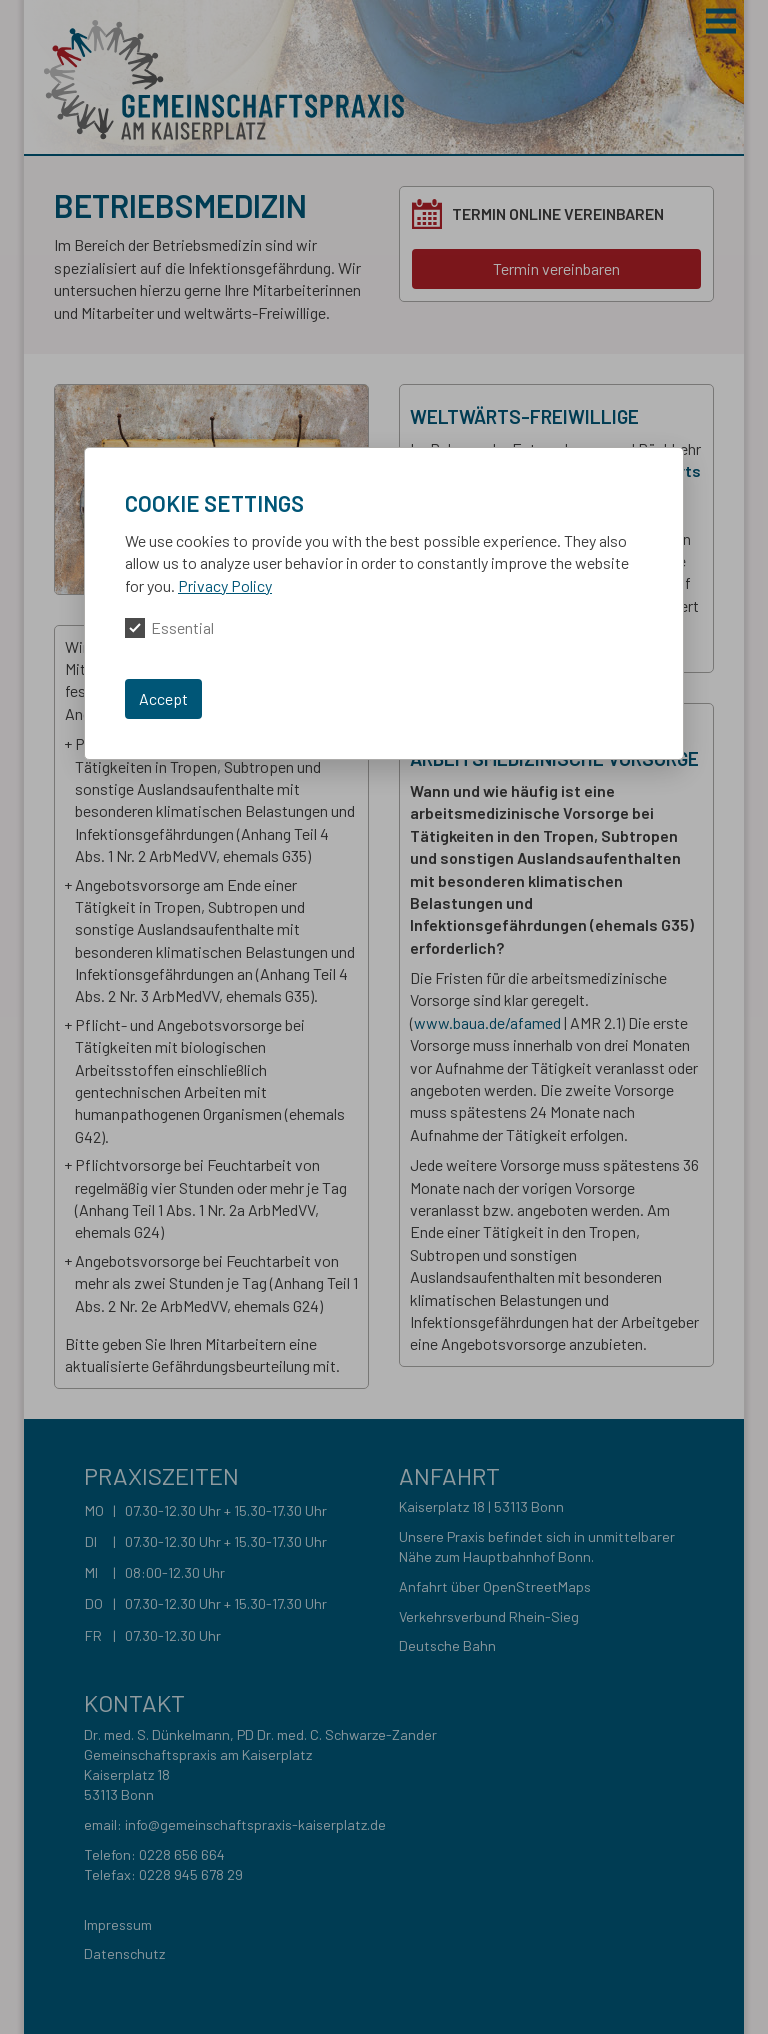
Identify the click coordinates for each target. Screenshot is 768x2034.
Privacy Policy (225, 585)
